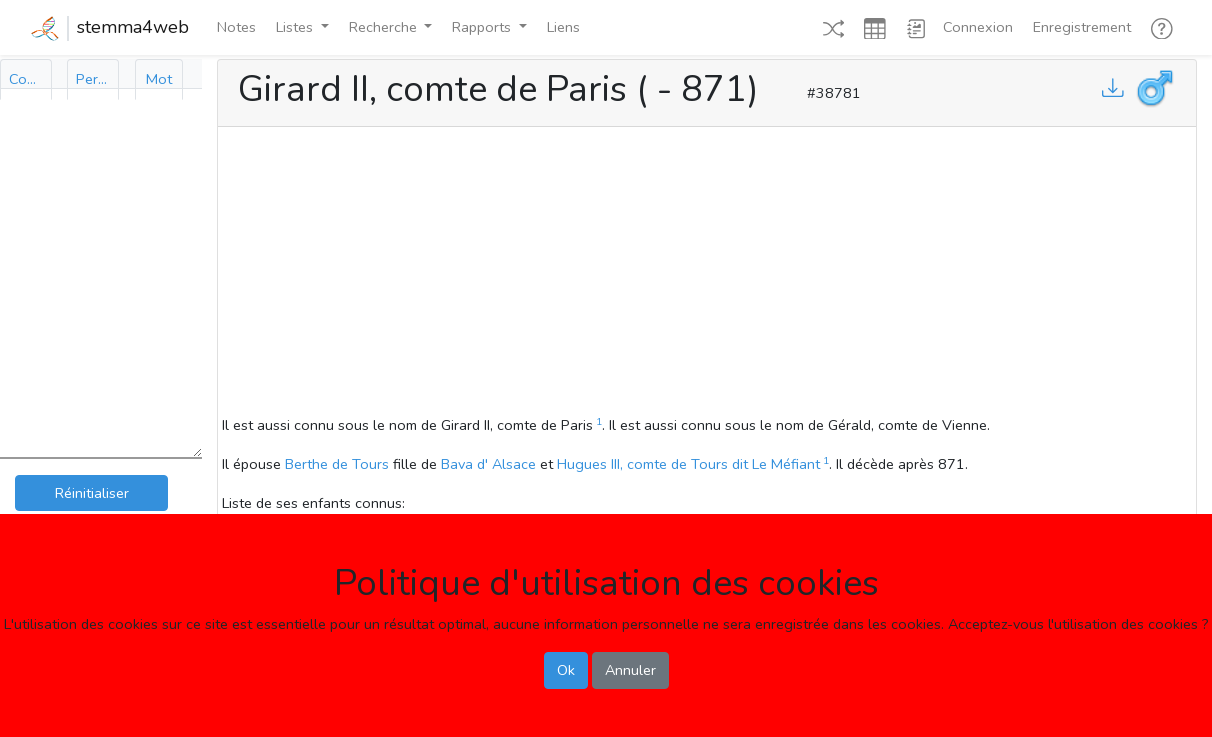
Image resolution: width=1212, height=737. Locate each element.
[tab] (26, 79)
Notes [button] (236, 27)
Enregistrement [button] (1082, 27)
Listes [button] (296, 27)
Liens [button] (563, 27)
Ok (566, 670)
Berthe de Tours (337, 464)
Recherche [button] (385, 27)
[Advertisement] (707, 274)
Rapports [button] (483, 27)
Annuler (630, 670)
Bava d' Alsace (488, 464)
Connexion (978, 27)
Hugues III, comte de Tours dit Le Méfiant (688, 464)
